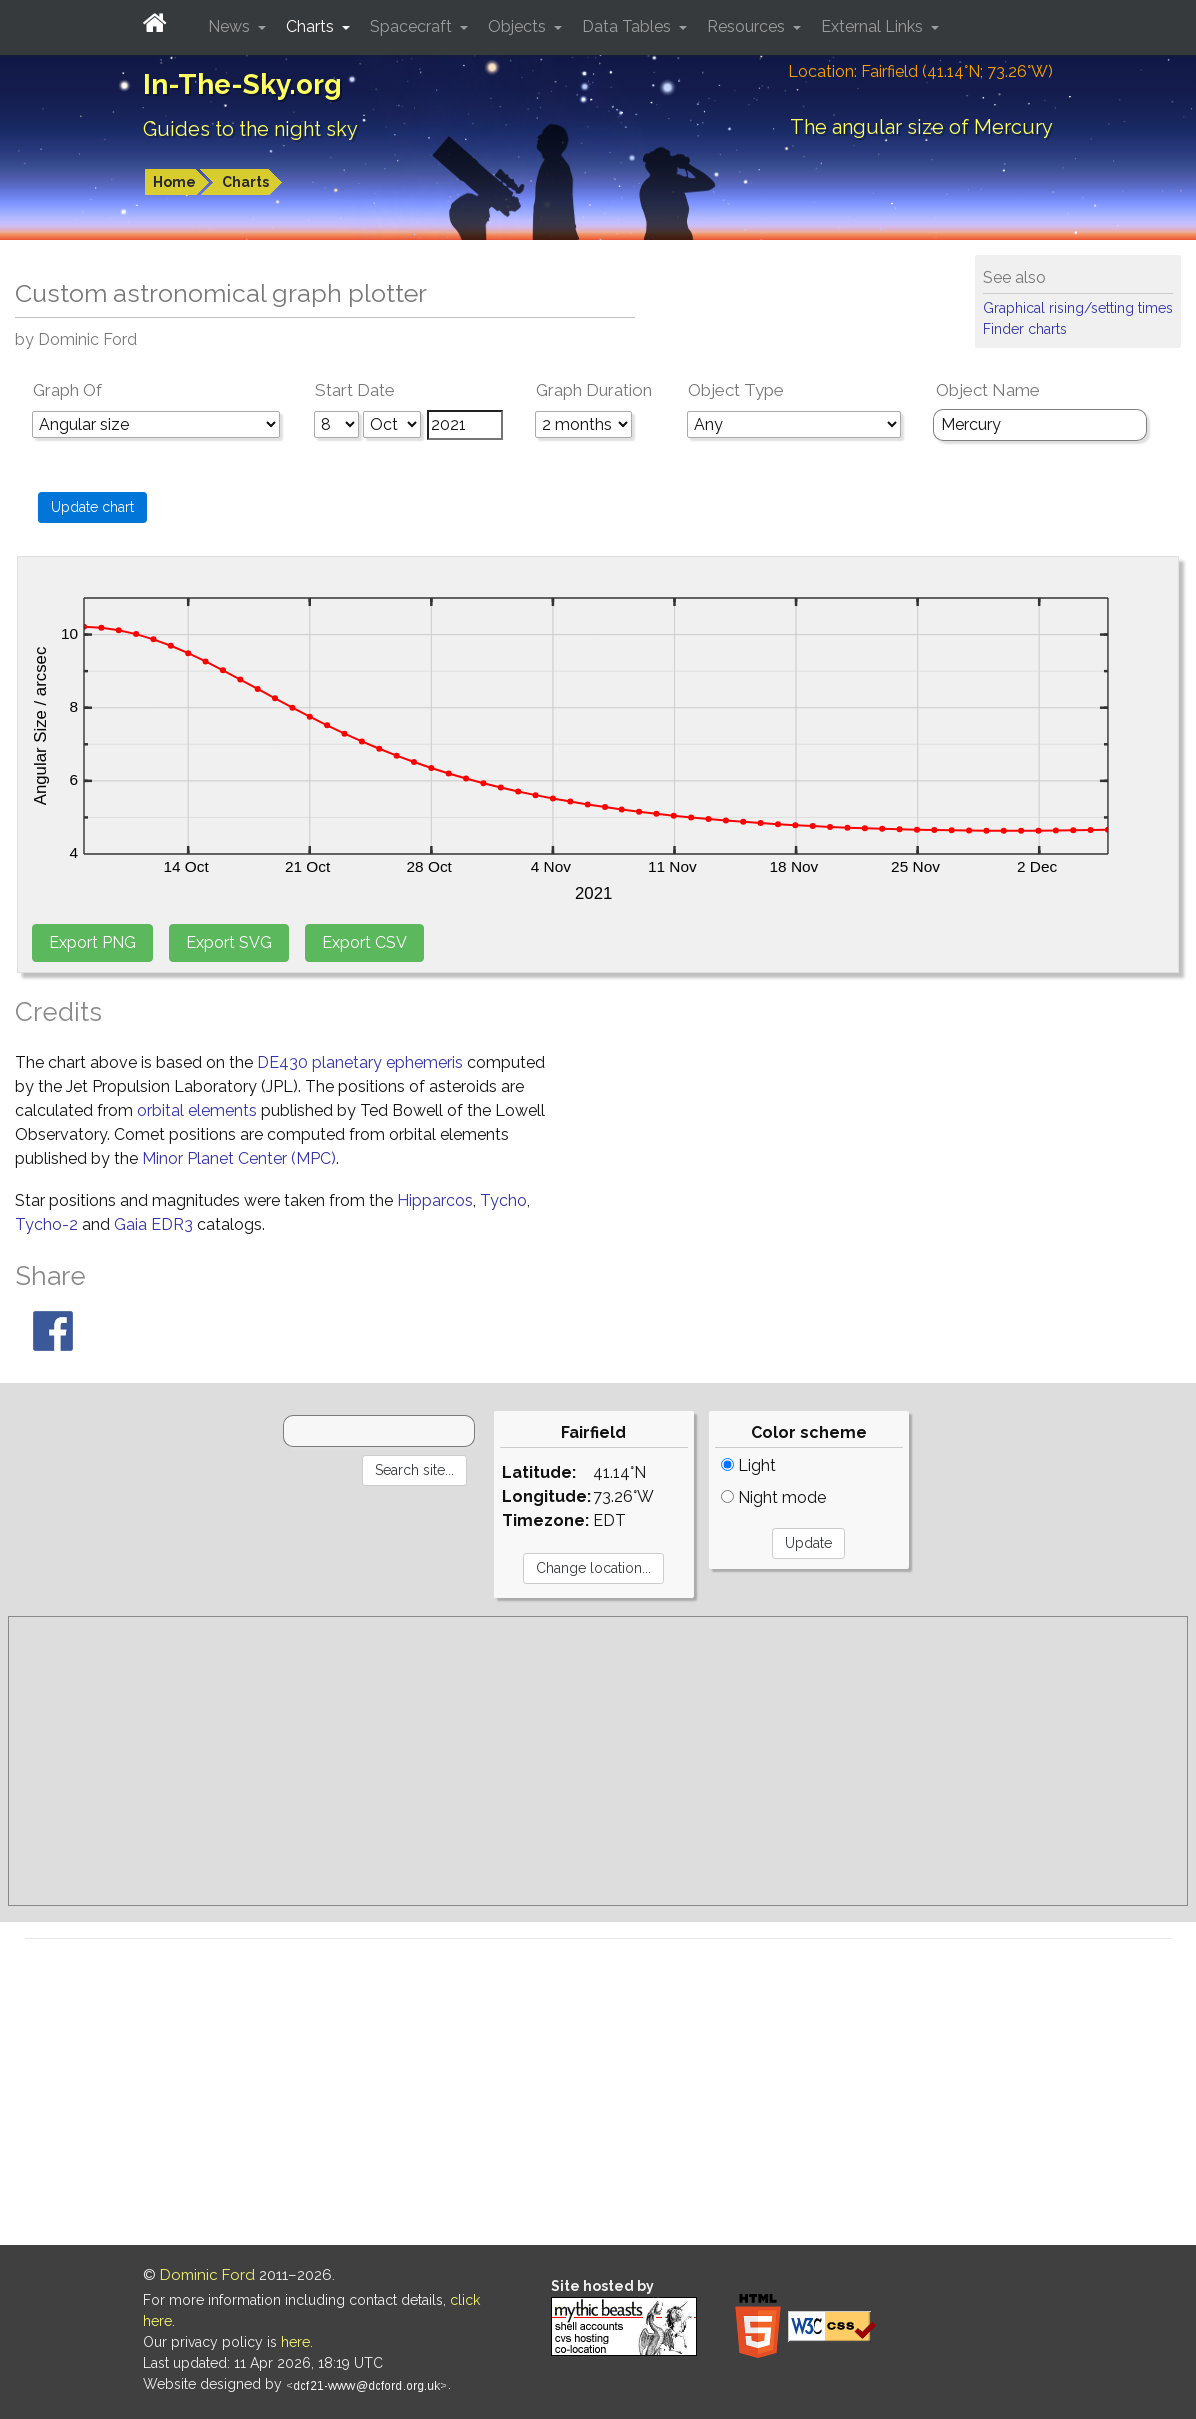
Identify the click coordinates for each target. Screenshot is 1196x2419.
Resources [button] (748, 26)
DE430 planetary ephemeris (360, 1062)
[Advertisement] (598, 1761)
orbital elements (197, 1110)
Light (748, 1465)
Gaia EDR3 (153, 1224)
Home (174, 182)
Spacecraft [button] (413, 26)
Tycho (503, 1200)
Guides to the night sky (250, 129)
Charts (245, 182)
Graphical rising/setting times (1078, 308)
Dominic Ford (207, 2275)
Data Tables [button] (628, 26)
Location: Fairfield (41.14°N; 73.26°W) (920, 71)
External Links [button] (874, 26)
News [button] (231, 26)
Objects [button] (519, 26)
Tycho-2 (46, 1224)
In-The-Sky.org (242, 84)
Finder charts (1025, 329)
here (295, 2342)
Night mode (773, 1497)
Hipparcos (435, 1200)
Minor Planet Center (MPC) (239, 1158)
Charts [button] (312, 26)
